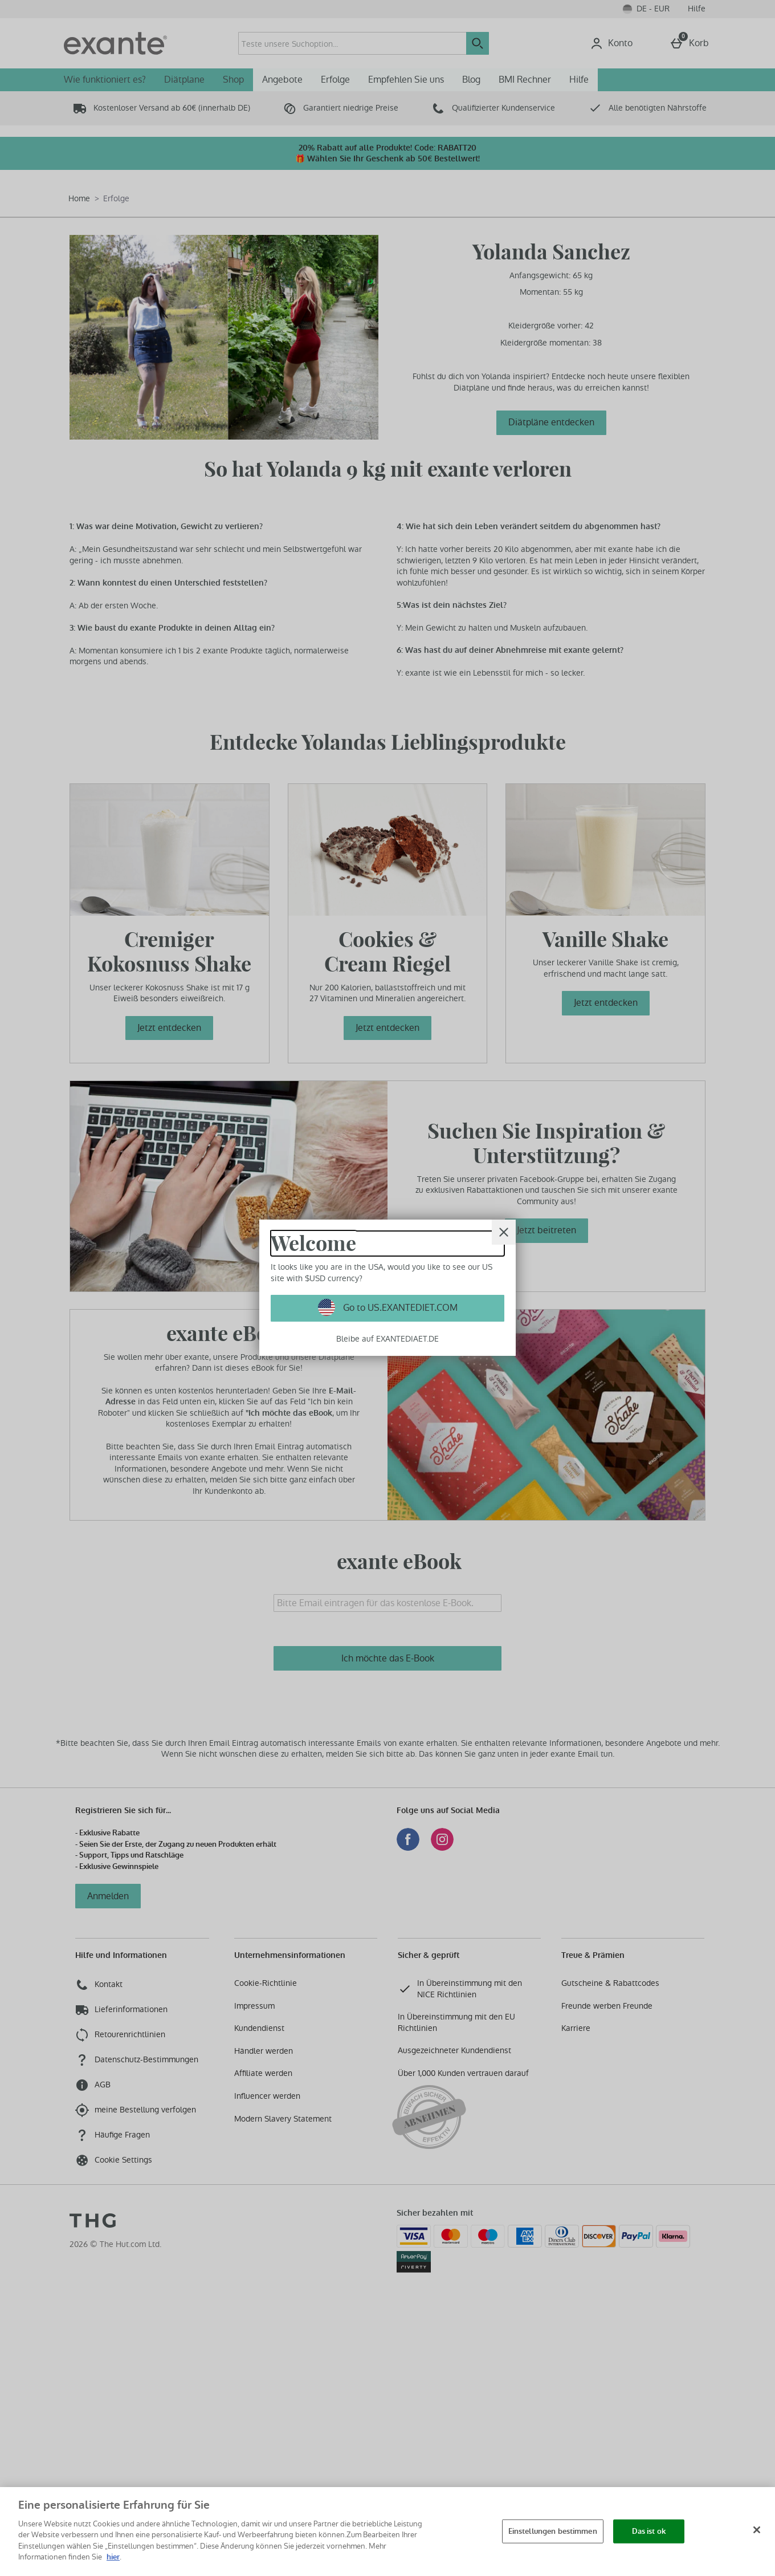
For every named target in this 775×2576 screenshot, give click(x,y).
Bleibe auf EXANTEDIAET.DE (387, 1338)
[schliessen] (504, 1232)
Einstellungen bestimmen (552, 2531)
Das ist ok (649, 2531)
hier (113, 2557)
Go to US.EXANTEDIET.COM (399, 1307)
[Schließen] (756, 2529)
